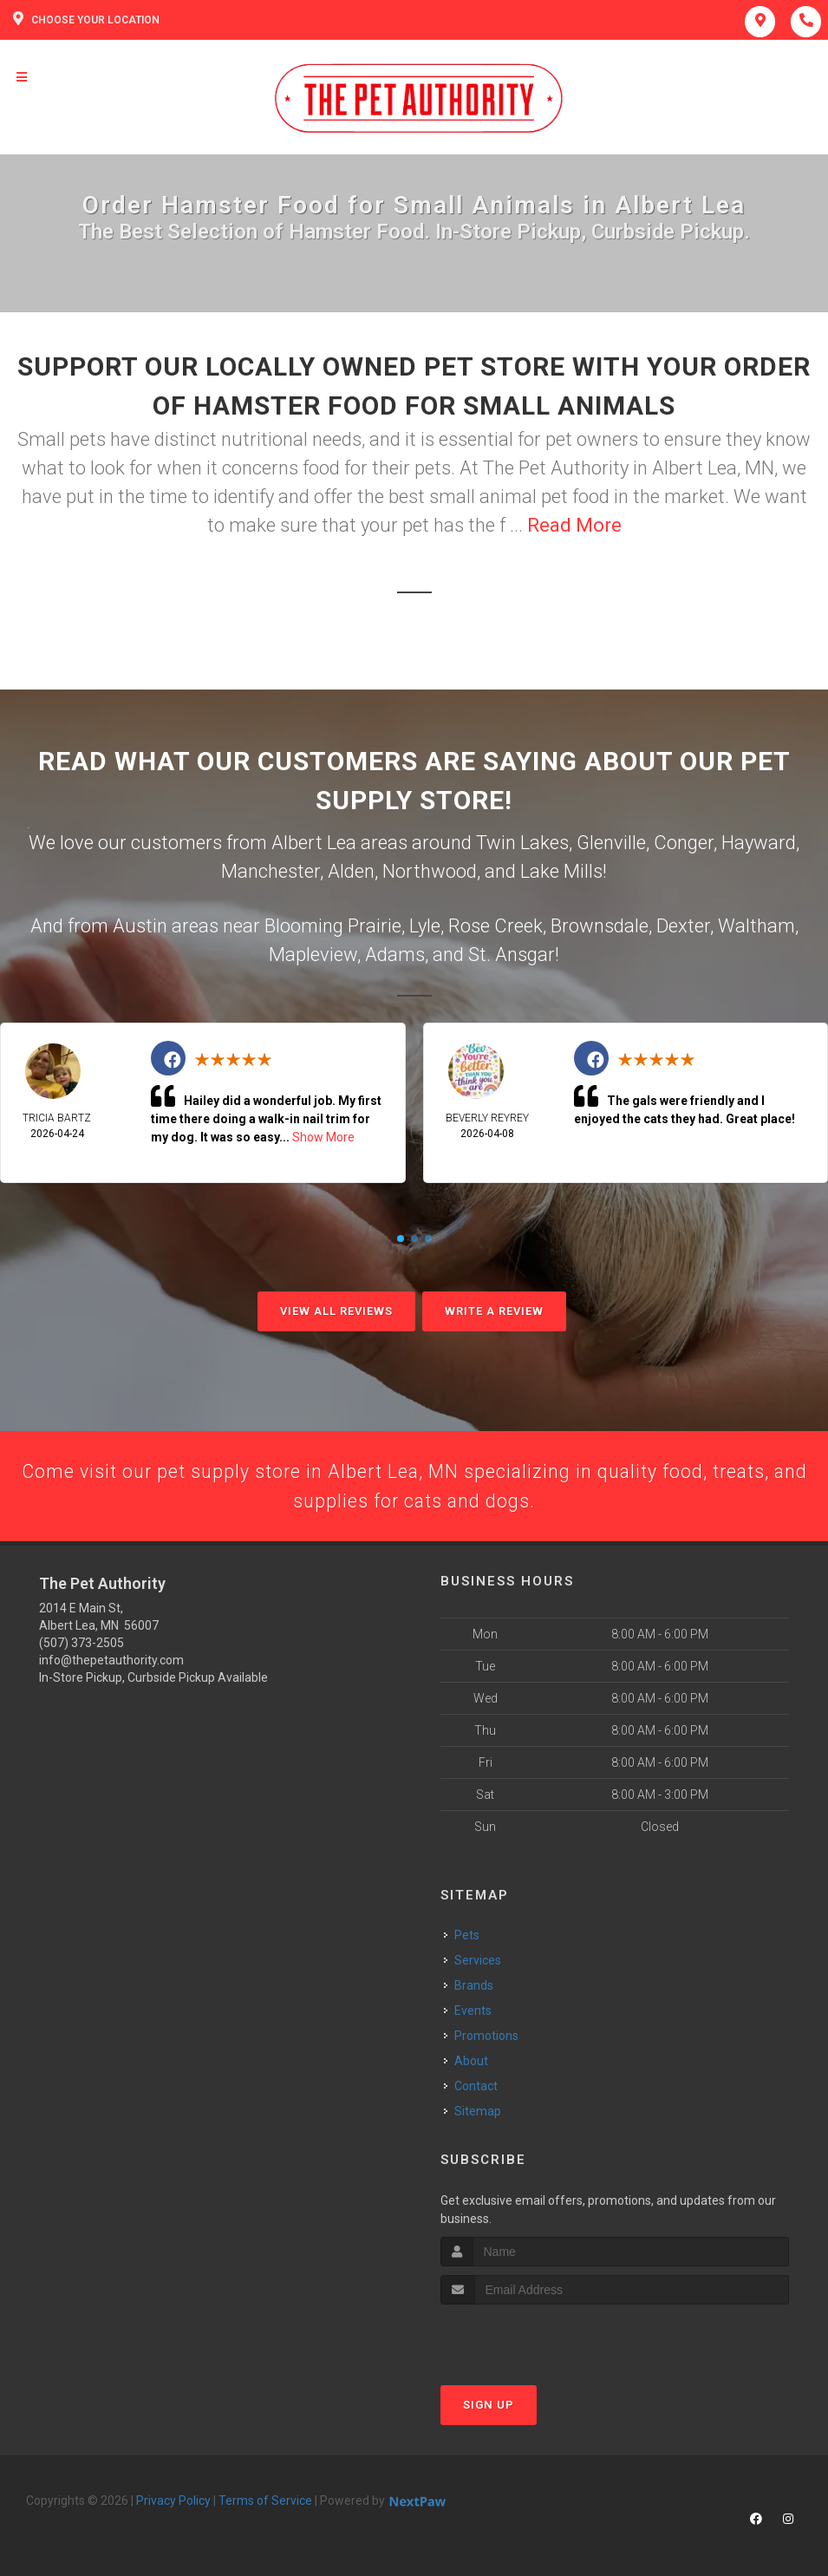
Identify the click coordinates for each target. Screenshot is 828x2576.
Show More (323, 1137)
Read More (574, 525)
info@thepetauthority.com (111, 1663)
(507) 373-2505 (81, 1645)
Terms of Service (265, 2502)
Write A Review (494, 1310)
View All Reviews (336, 1310)
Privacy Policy (173, 2502)
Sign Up (488, 2406)
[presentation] (532, 2339)
